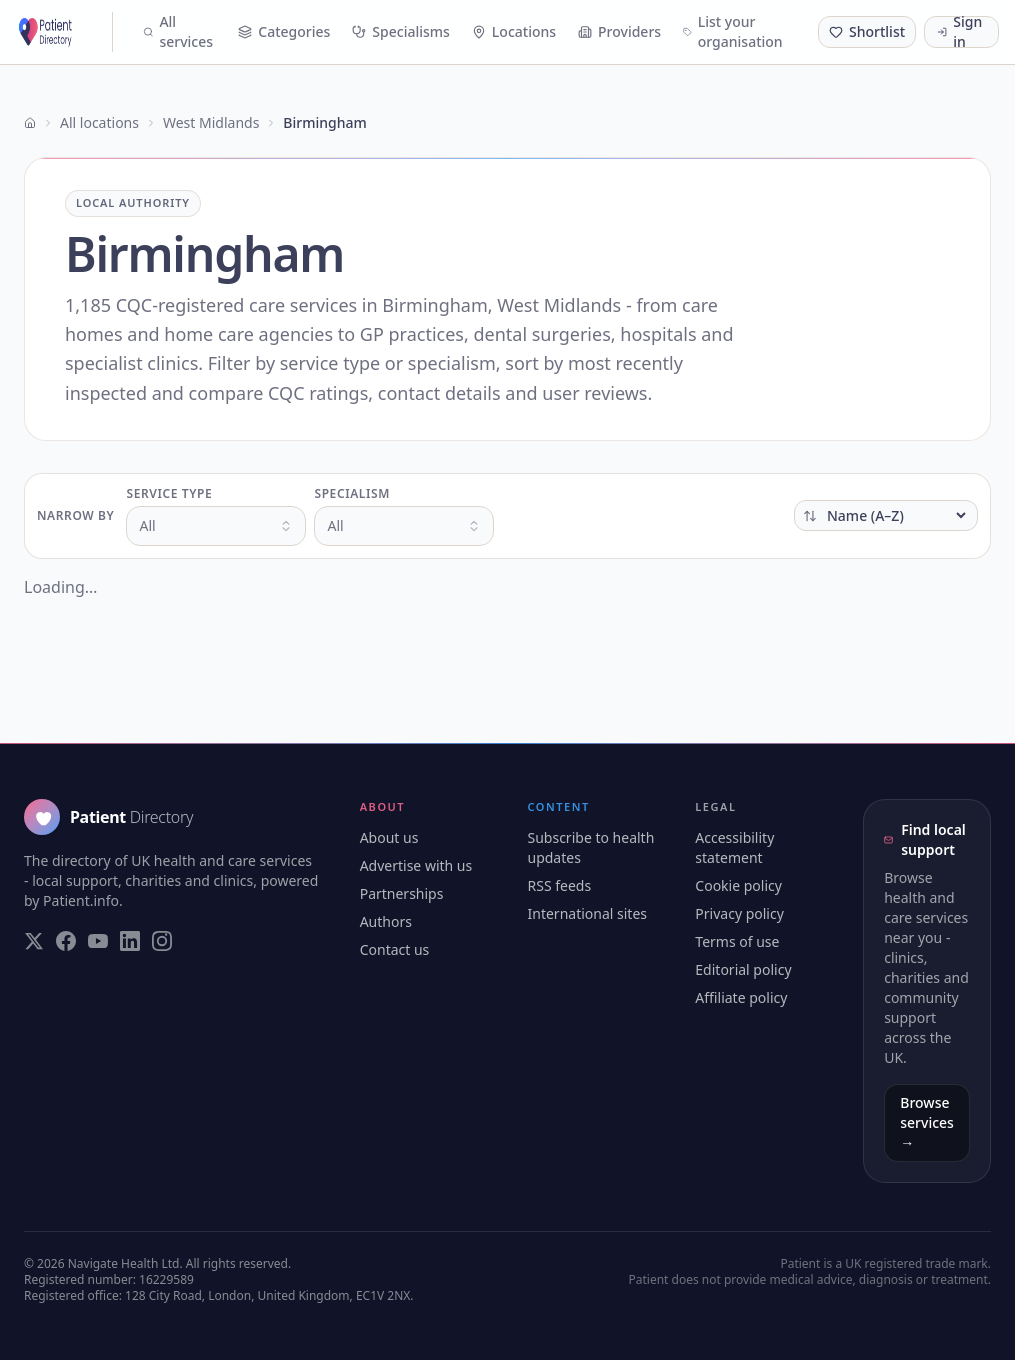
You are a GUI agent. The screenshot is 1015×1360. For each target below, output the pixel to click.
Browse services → (927, 1122)
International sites (588, 913)
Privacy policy (739, 913)
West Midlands (211, 122)
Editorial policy (743, 969)
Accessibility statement (734, 847)
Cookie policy (738, 885)
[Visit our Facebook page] (66, 941)
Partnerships (402, 893)
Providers (619, 31)
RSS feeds (560, 885)
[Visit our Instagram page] (162, 941)
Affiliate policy (741, 997)
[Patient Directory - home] (64, 32)
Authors (386, 921)
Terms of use (737, 941)
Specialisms (401, 31)
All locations (99, 122)
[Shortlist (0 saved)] (867, 32)
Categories (284, 31)
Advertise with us (416, 865)
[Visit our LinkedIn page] (130, 941)
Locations (514, 31)
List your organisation (733, 31)
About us (389, 837)
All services (178, 31)
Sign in (959, 32)
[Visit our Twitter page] (34, 941)
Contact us (395, 949)
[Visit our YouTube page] (98, 941)
